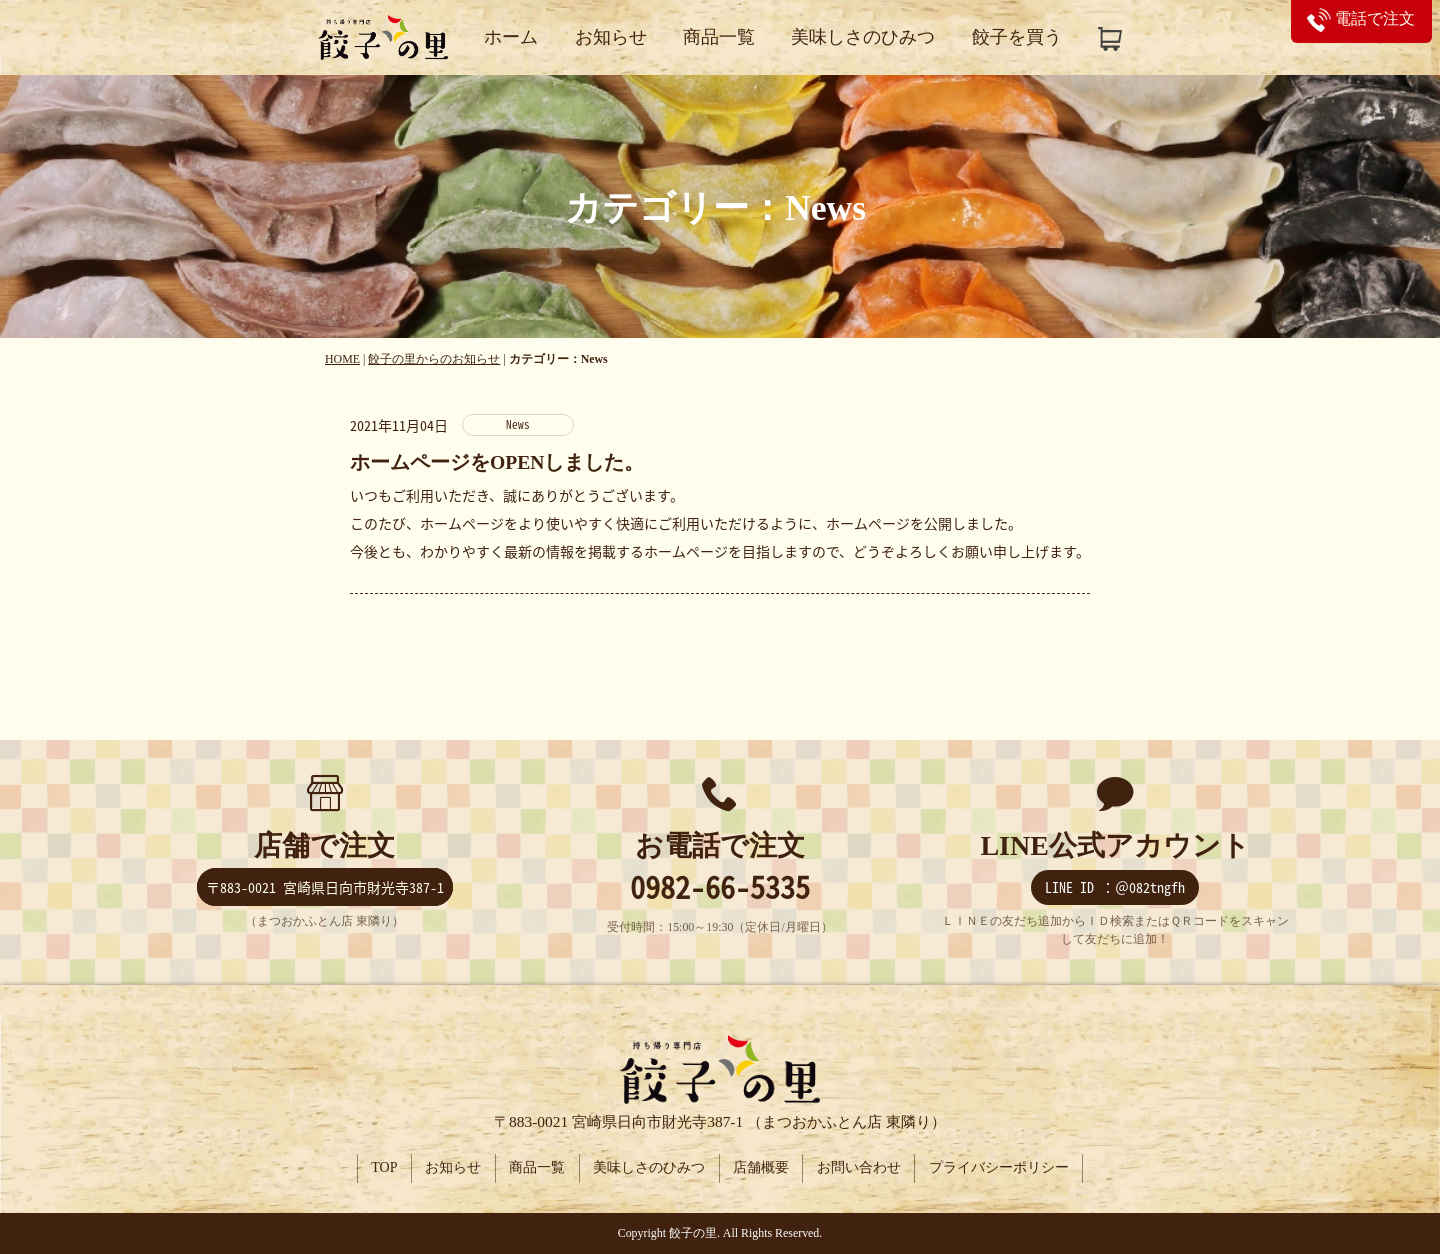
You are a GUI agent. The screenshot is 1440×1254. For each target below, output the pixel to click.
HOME (342, 359)
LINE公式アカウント (1114, 846)
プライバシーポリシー (1002, 1168)
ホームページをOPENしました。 (497, 462)
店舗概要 (762, 1168)
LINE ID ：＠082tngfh (1115, 888)
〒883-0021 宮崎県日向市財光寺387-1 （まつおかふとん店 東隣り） (720, 1121)
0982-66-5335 (720, 887)
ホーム (511, 37)
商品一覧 (719, 37)
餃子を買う (1017, 37)
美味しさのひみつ (863, 37)
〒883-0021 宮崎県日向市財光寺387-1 (325, 888)
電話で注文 (1361, 18)
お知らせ (611, 37)
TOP (381, 1168)
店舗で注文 (324, 846)
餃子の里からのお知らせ (434, 359)
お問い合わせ (861, 1168)
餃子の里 (693, 1233)
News (518, 424)
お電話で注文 (720, 846)
